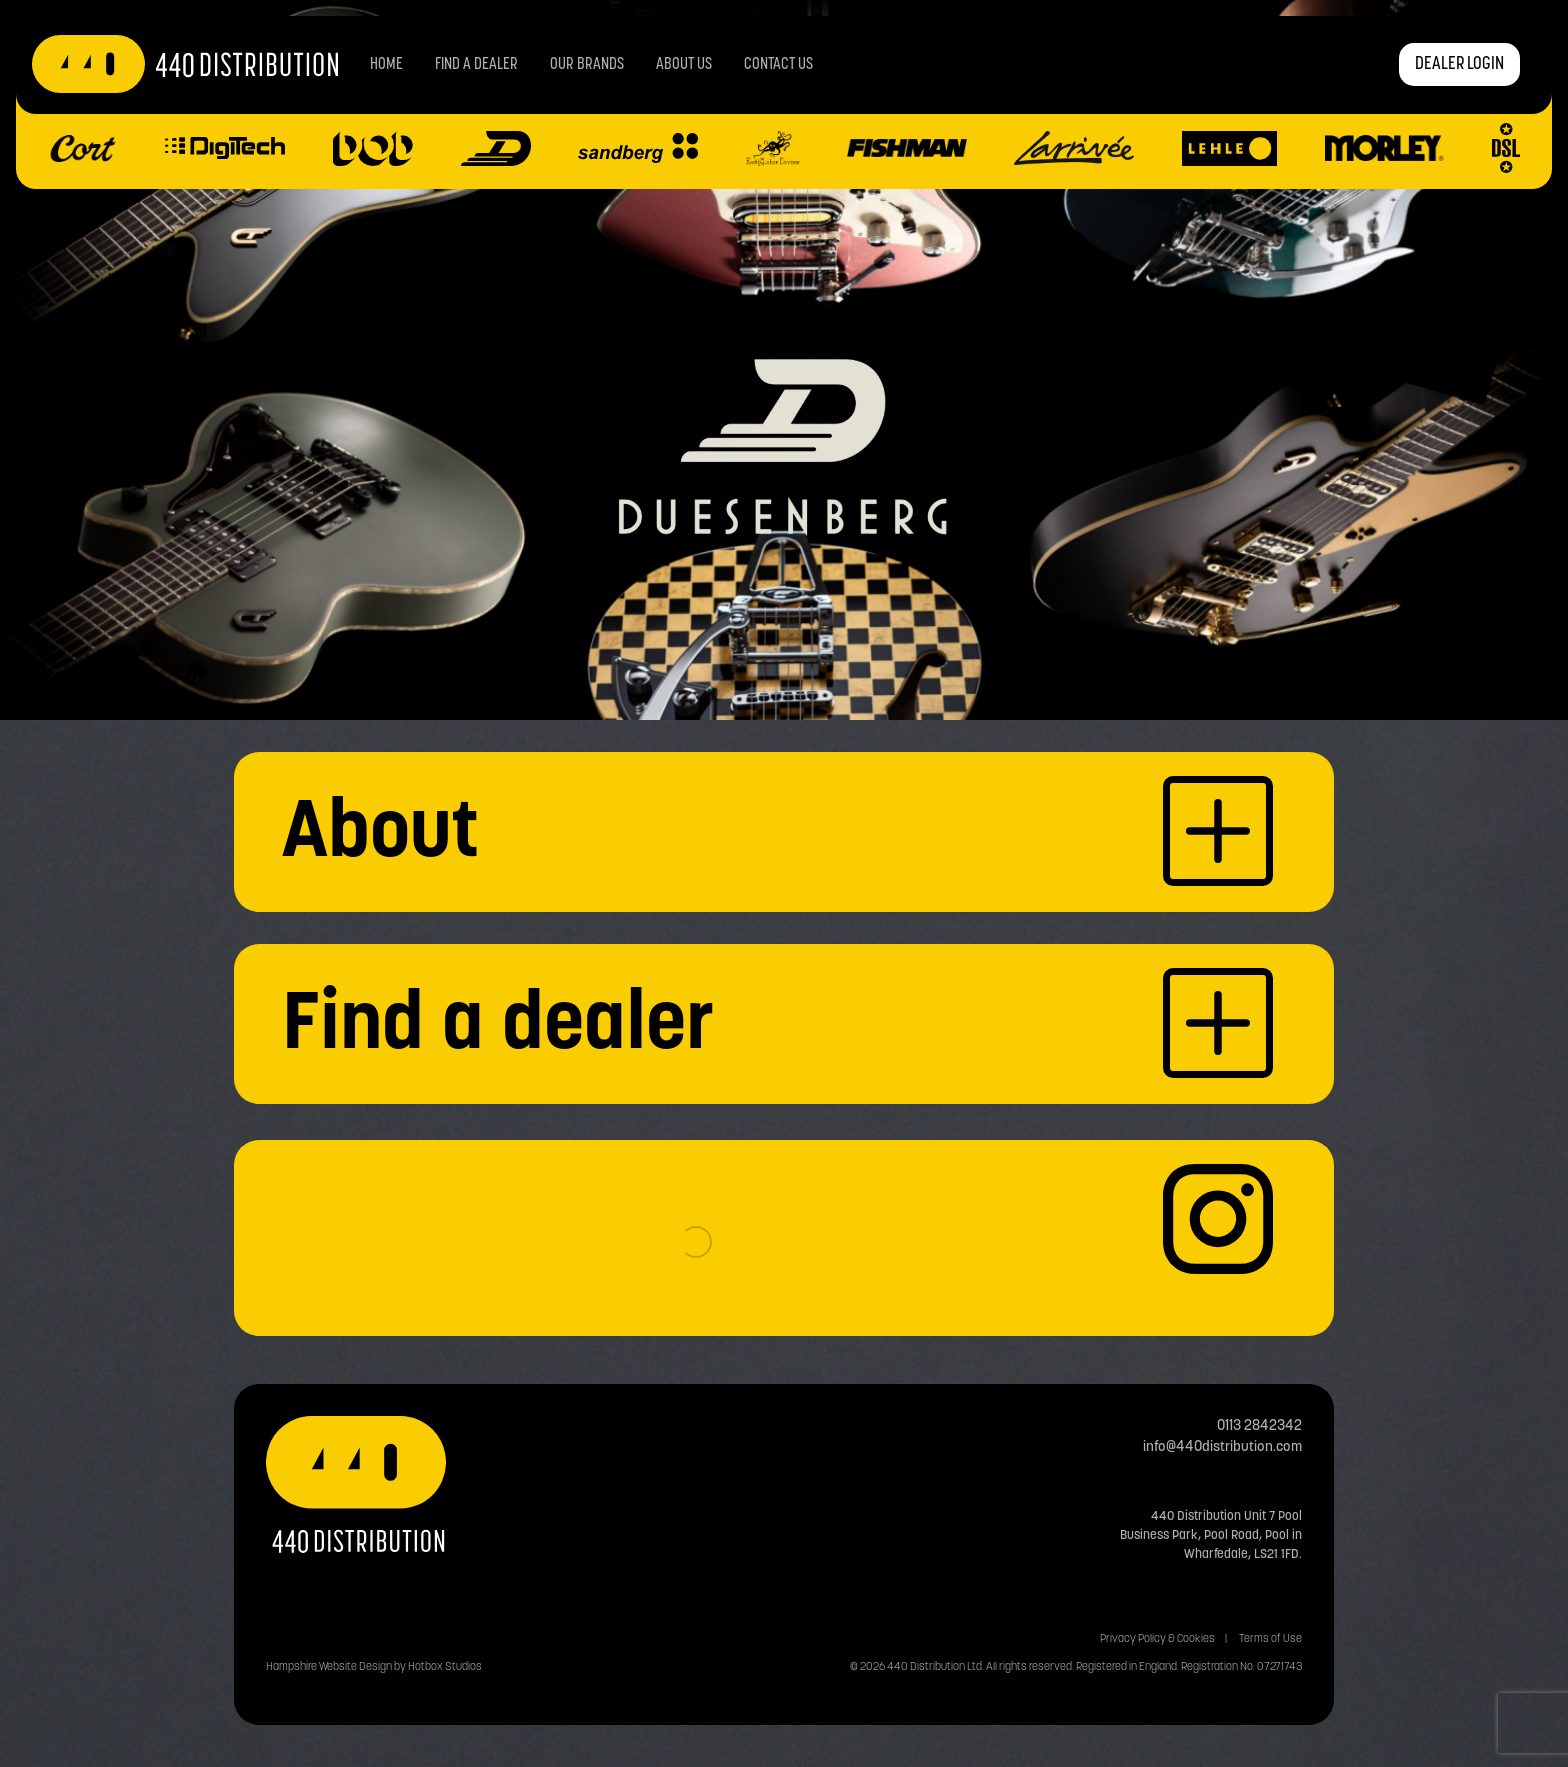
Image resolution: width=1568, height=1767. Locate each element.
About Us (684, 65)
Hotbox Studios (445, 1667)
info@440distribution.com (1222, 1447)
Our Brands (587, 65)
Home (386, 65)
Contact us (778, 65)
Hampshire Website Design (329, 1667)
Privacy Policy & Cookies (1157, 1639)
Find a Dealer (476, 65)
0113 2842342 (1259, 1426)
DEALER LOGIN (1459, 64)
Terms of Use (1270, 1639)
